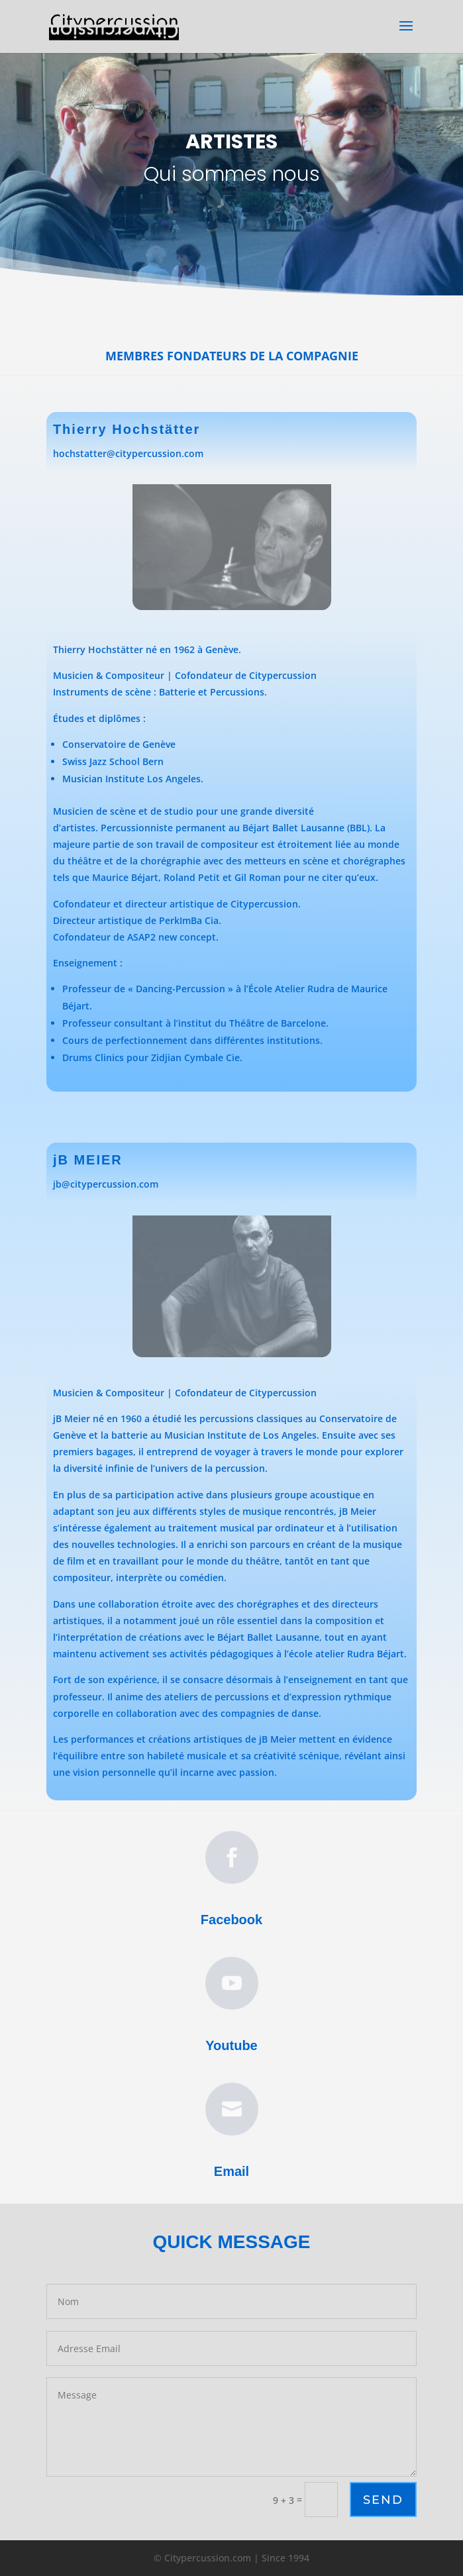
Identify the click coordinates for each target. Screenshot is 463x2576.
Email (231, 2165)
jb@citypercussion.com (105, 1184)
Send (382, 2500)
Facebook (231, 1913)
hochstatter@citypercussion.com (128, 453)
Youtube (232, 2039)
